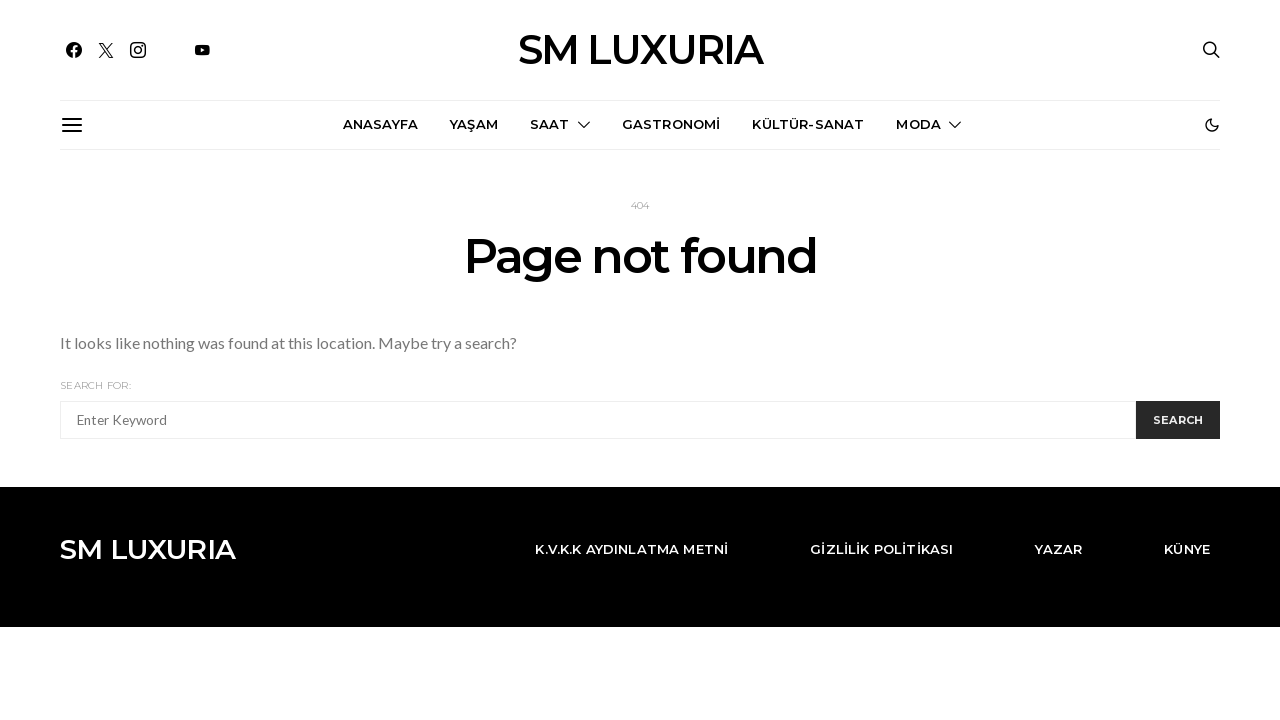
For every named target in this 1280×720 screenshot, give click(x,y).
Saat (550, 124)
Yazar (1058, 549)
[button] (1212, 125)
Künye (1187, 549)
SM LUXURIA (640, 50)
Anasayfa (380, 124)
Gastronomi (671, 124)
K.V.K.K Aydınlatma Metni (631, 549)
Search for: (95, 385)
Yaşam (474, 124)
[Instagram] (138, 50)
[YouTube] (202, 50)
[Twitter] (106, 50)
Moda (918, 124)
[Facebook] (74, 50)
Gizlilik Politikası (881, 549)
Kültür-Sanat (808, 124)
